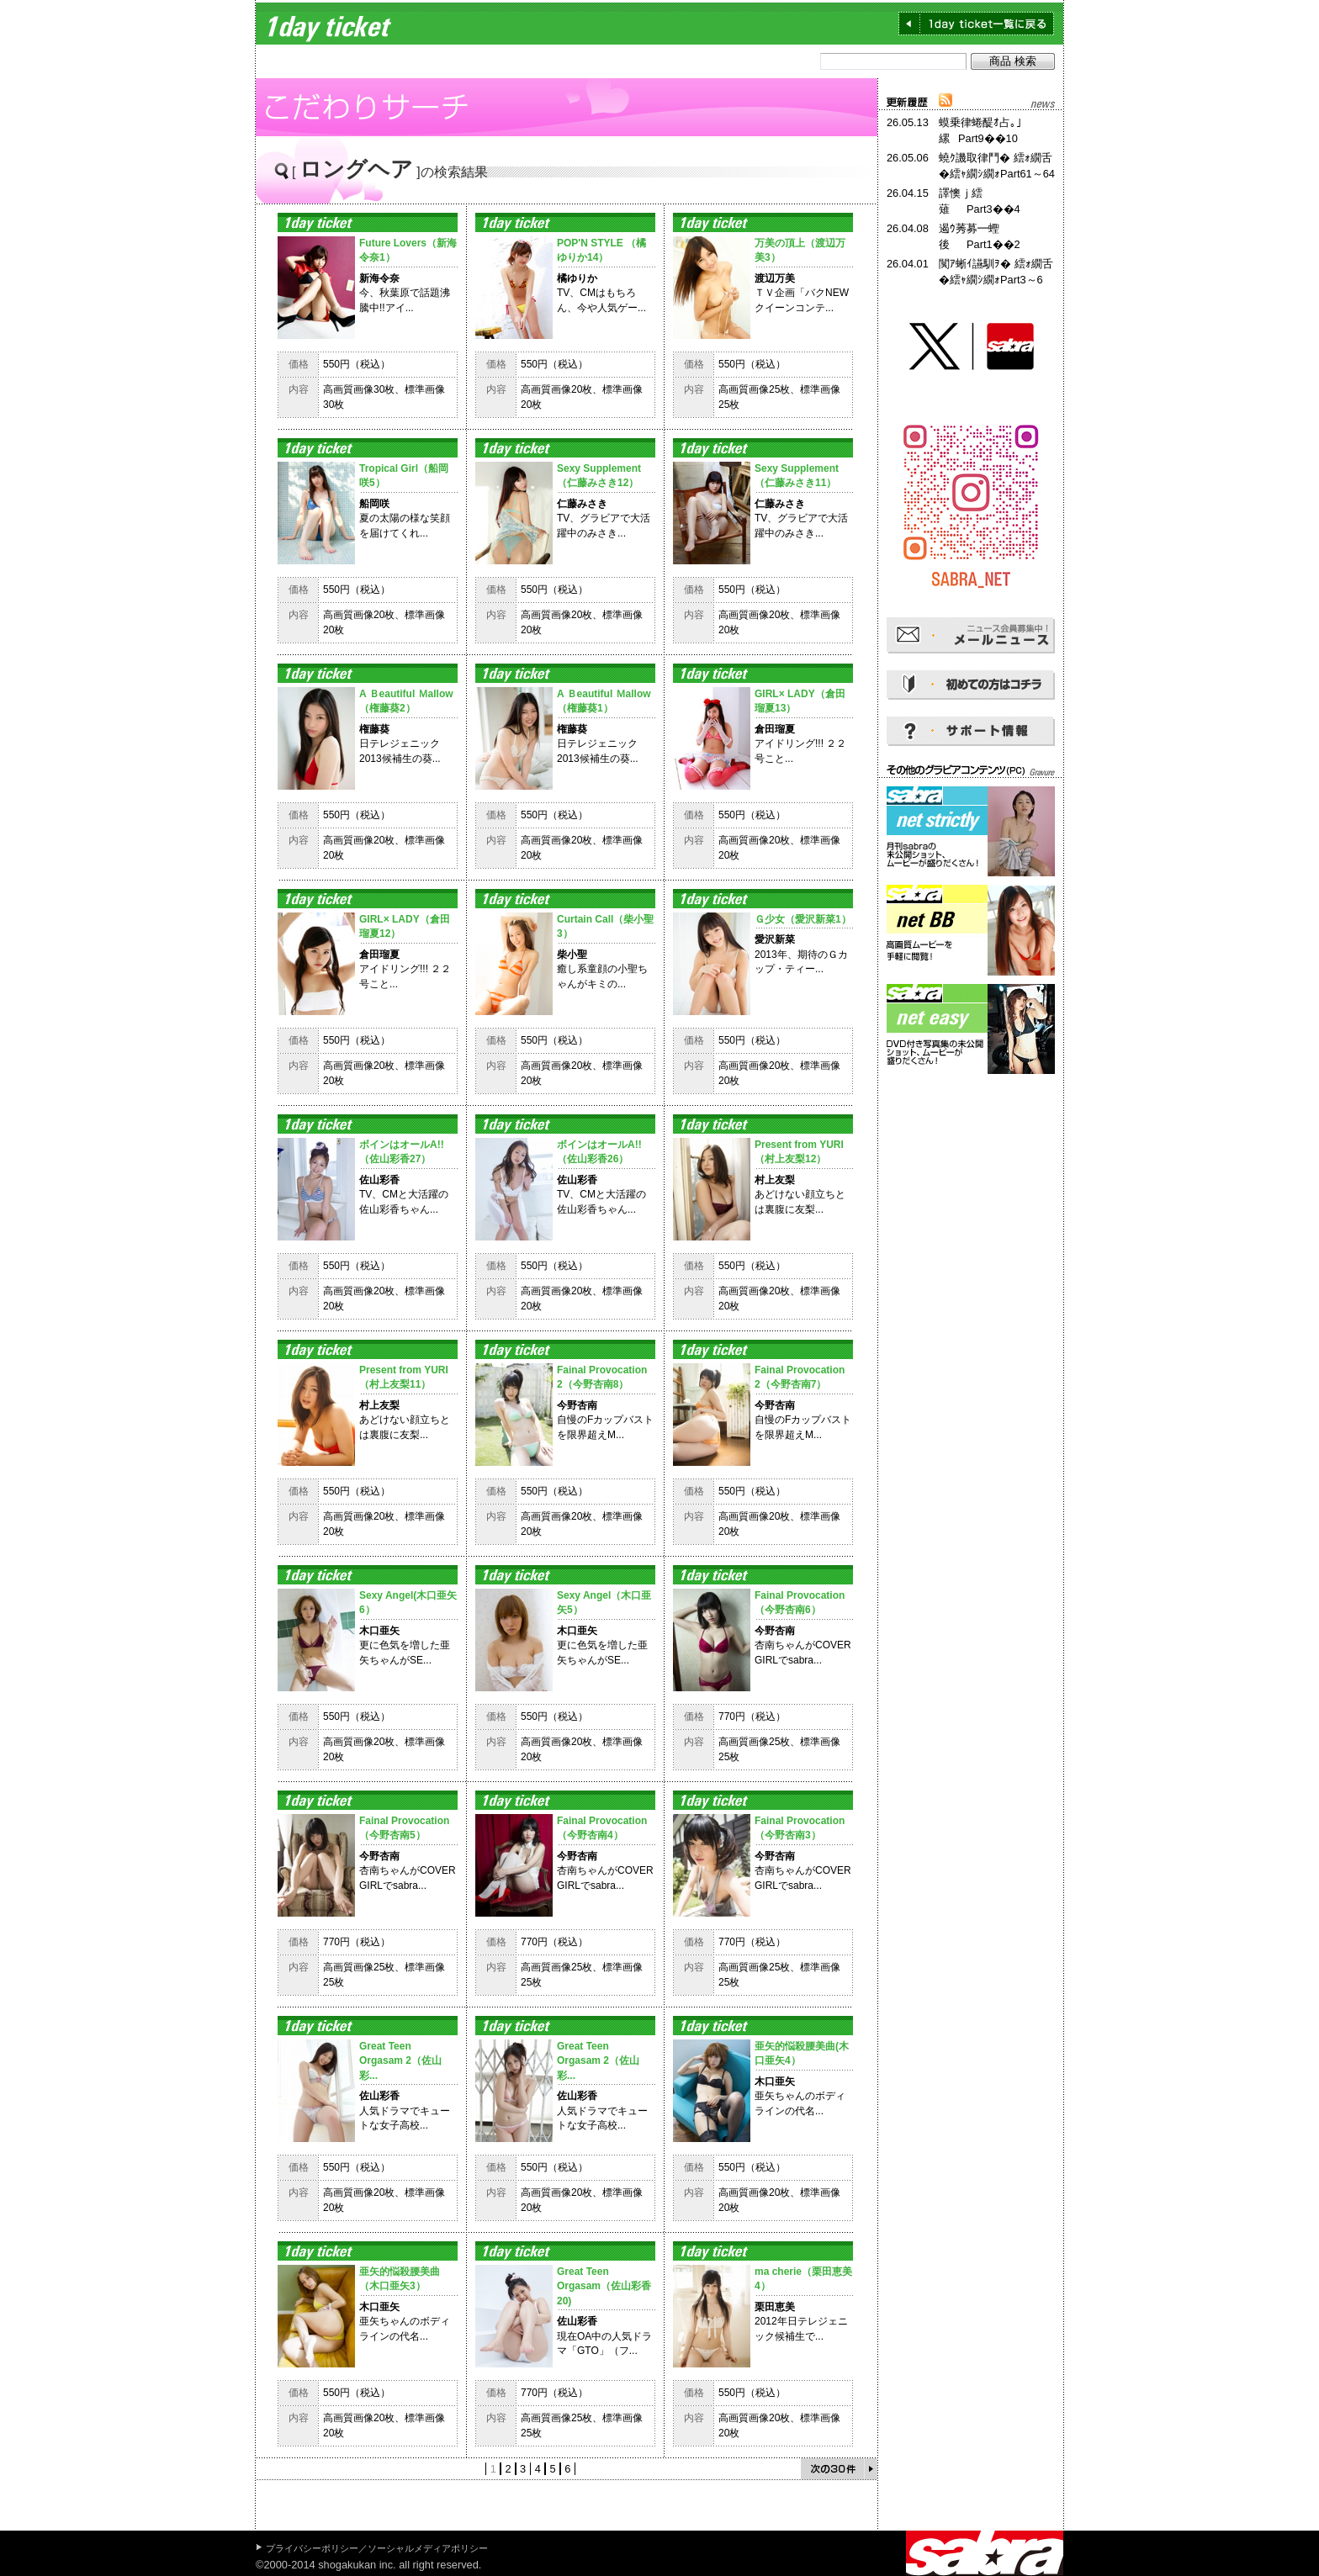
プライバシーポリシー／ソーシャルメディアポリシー (377, 2548)
